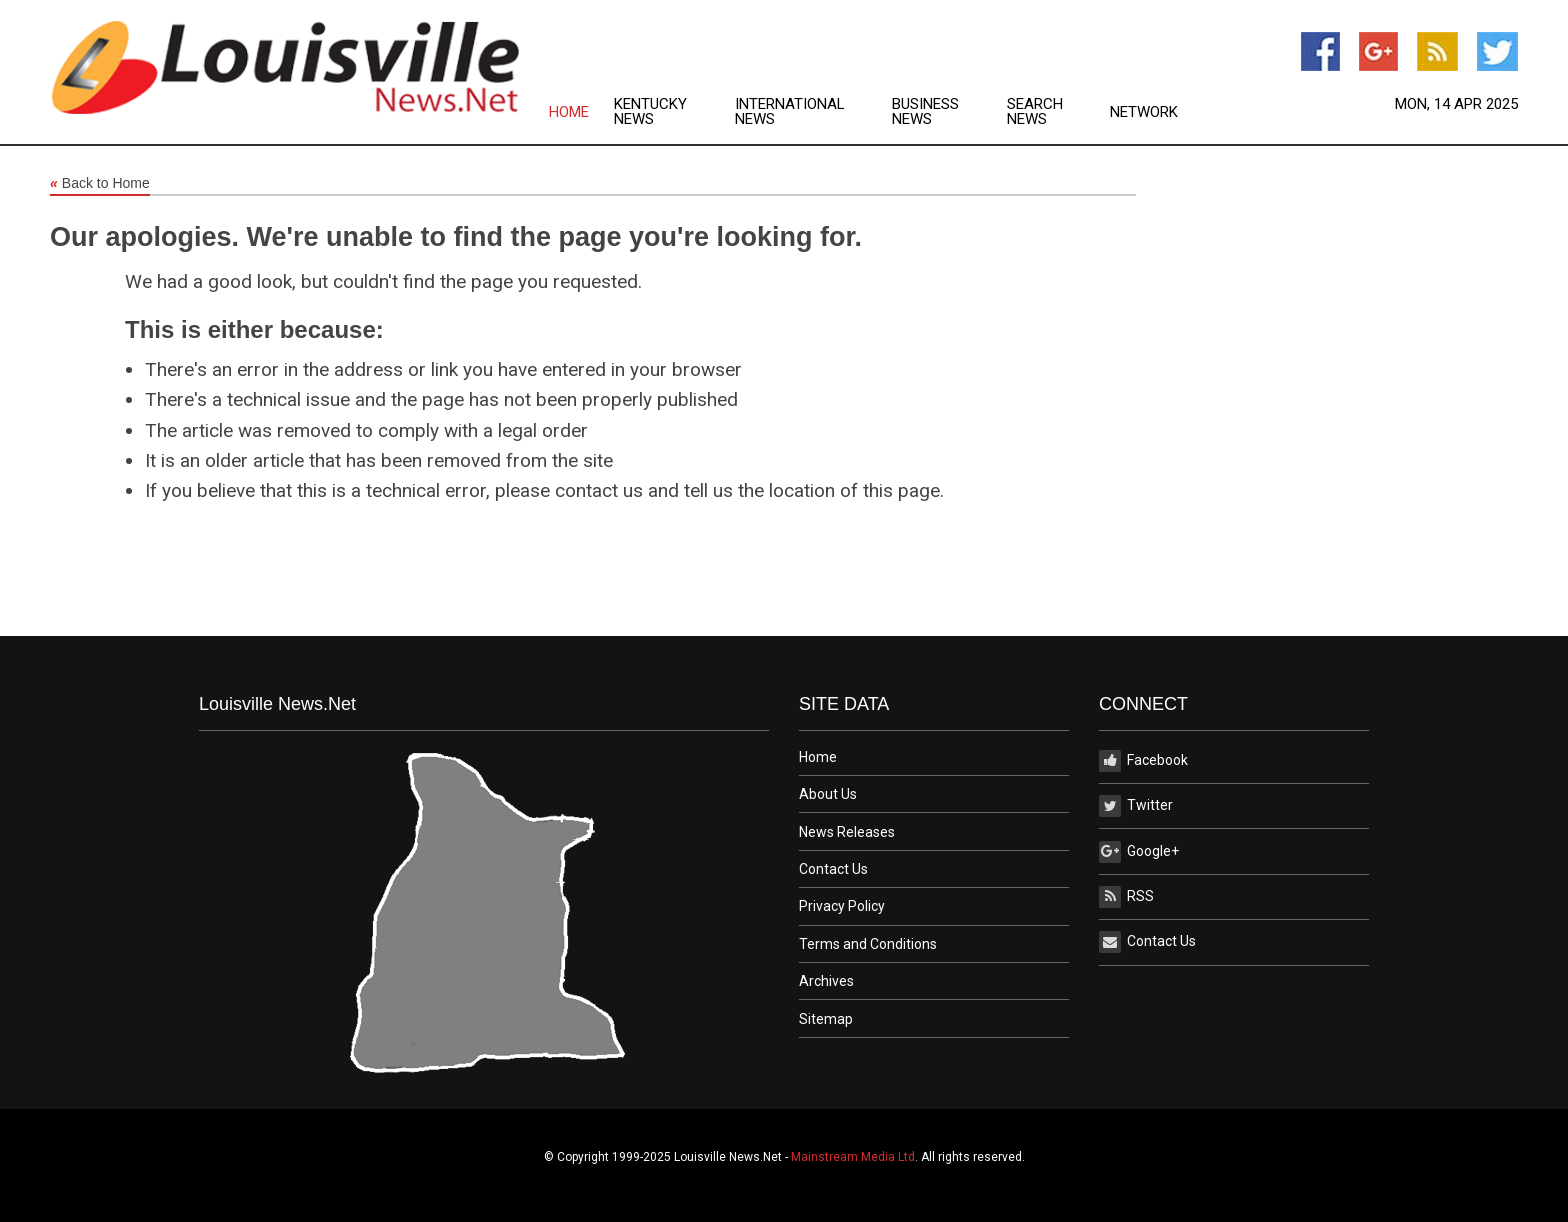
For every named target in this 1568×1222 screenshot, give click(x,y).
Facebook (1143, 761)
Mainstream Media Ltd (853, 1157)
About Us (828, 794)
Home (569, 112)
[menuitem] (581, 112)
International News (790, 112)
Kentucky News (650, 112)
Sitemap (826, 1019)
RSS (1126, 897)
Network (1144, 112)
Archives (826, 981)
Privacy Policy (842, 906)
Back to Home (100, 184)
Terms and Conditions (868, 944)
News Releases (847, 832)
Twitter (1136, 806)
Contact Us (833, 869)
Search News (1035, 112)
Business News (925, 112)
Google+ (1139, 852)
